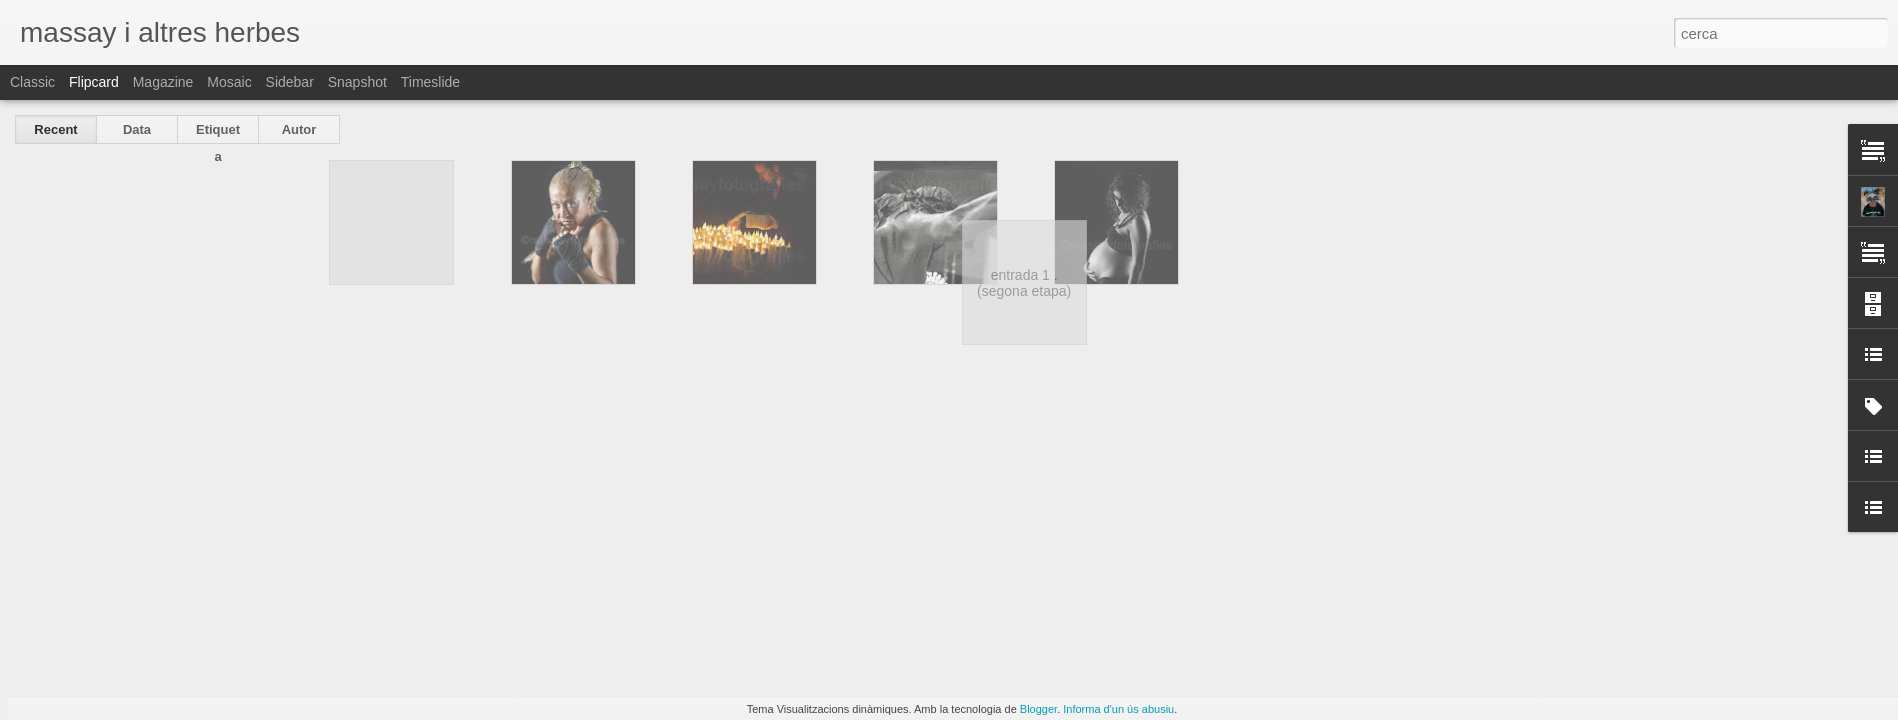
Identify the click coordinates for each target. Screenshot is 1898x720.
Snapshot (357, 82)
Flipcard (94, 82)
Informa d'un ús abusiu (1118, 709)
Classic (32, 82)
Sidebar (290, 82)
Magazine (163, 82)
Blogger (1038, 709)
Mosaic (229, 82)
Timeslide (430, 82)
